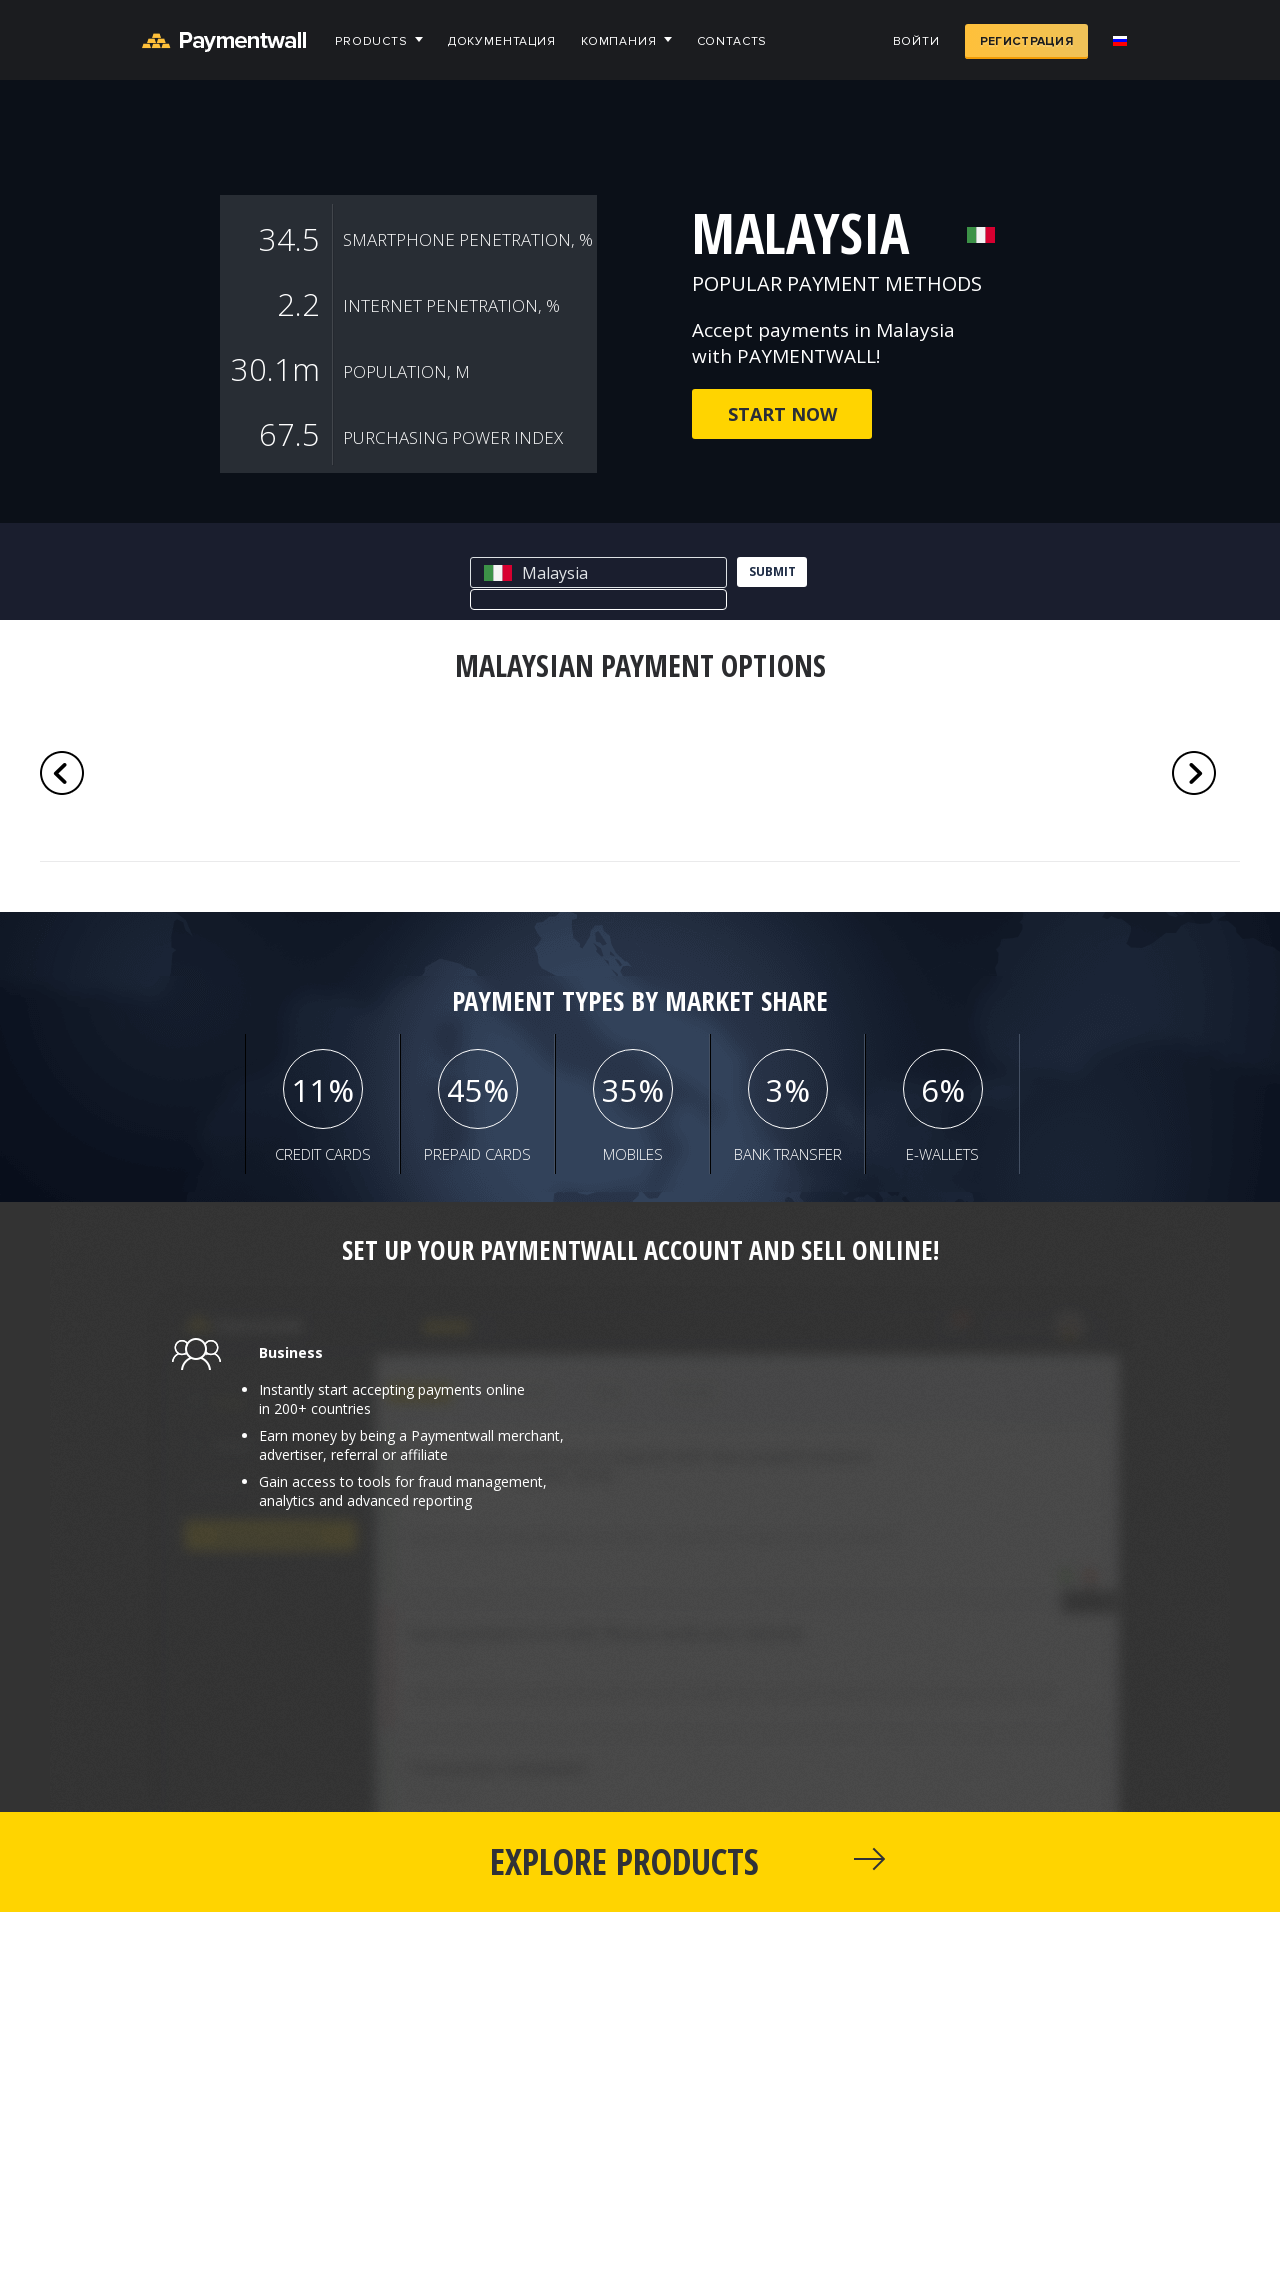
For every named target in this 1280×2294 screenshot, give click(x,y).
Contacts (732, 41)
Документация (502, 41)
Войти (916, 41)
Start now (782, 414)
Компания (619, 41)
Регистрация (1026, 41)
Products (371, 41)
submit (772, 571)
